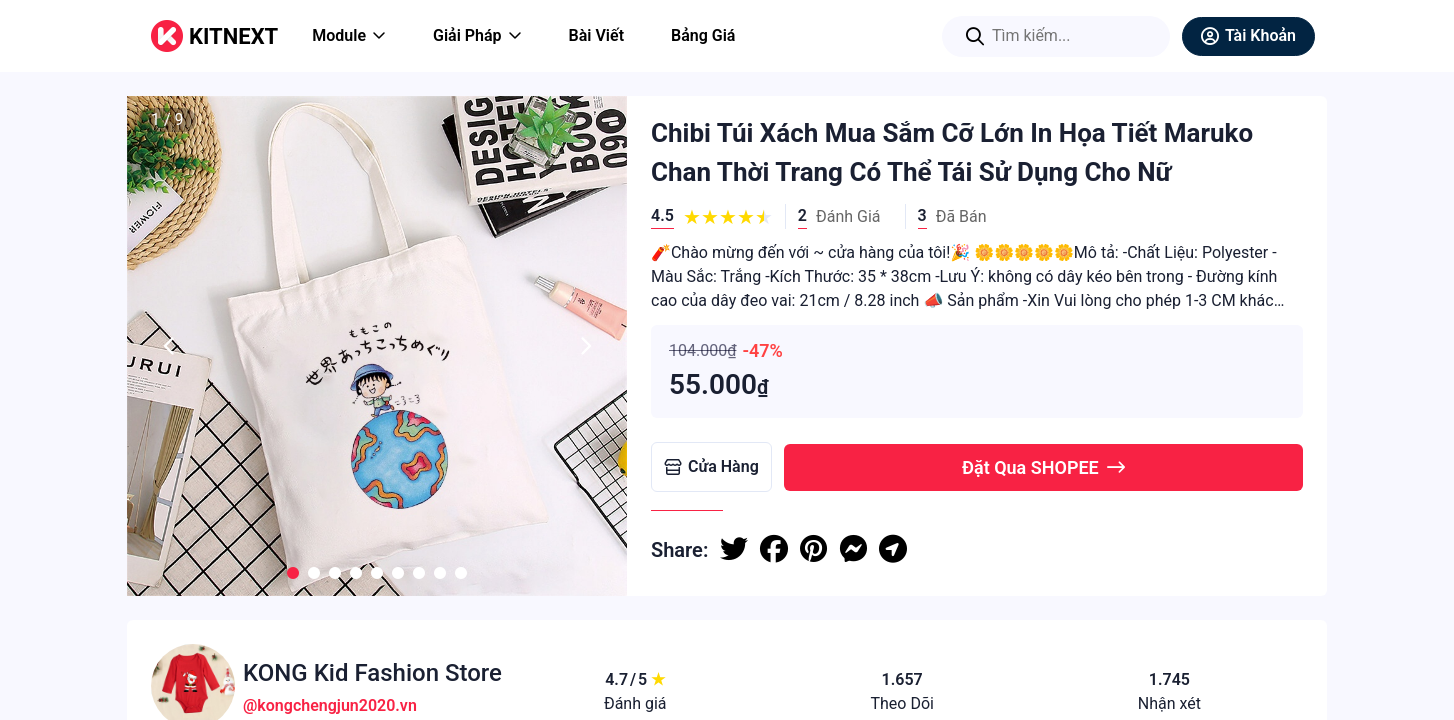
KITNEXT (233, 36)
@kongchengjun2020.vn (330, 705)
